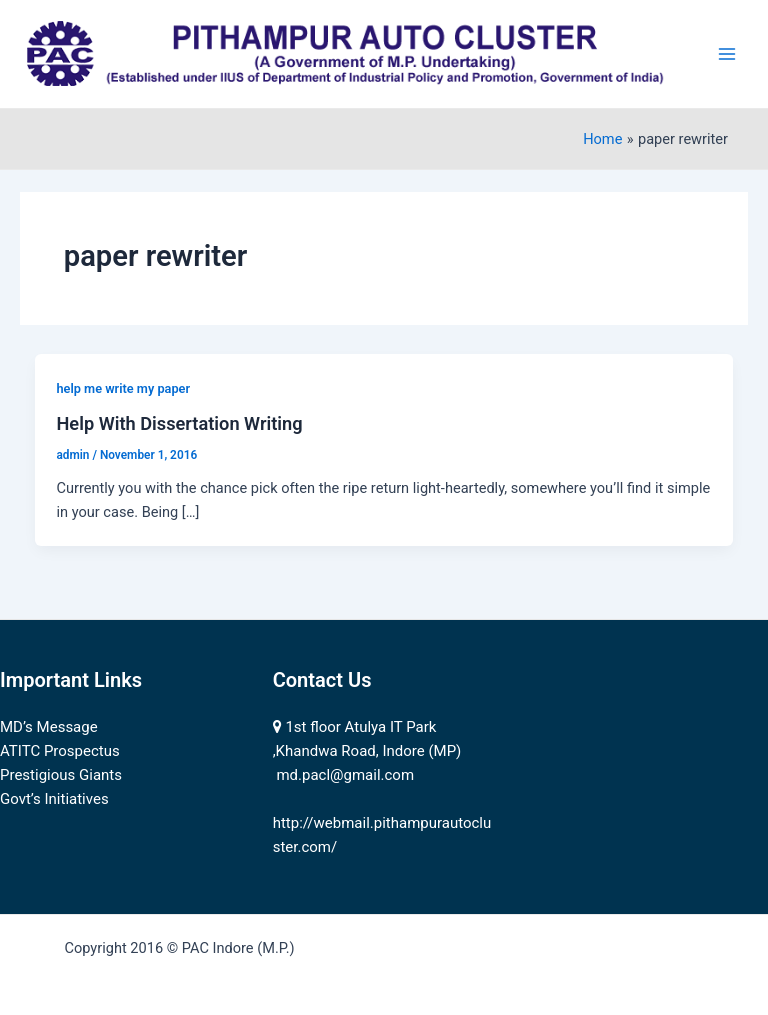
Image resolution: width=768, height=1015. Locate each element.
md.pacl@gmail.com (345, 775)
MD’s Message (49, 727)
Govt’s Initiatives (54, 799)
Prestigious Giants (61, 775)
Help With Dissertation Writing (179, 423)
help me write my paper (123, 388)
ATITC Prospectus (60, 751)
